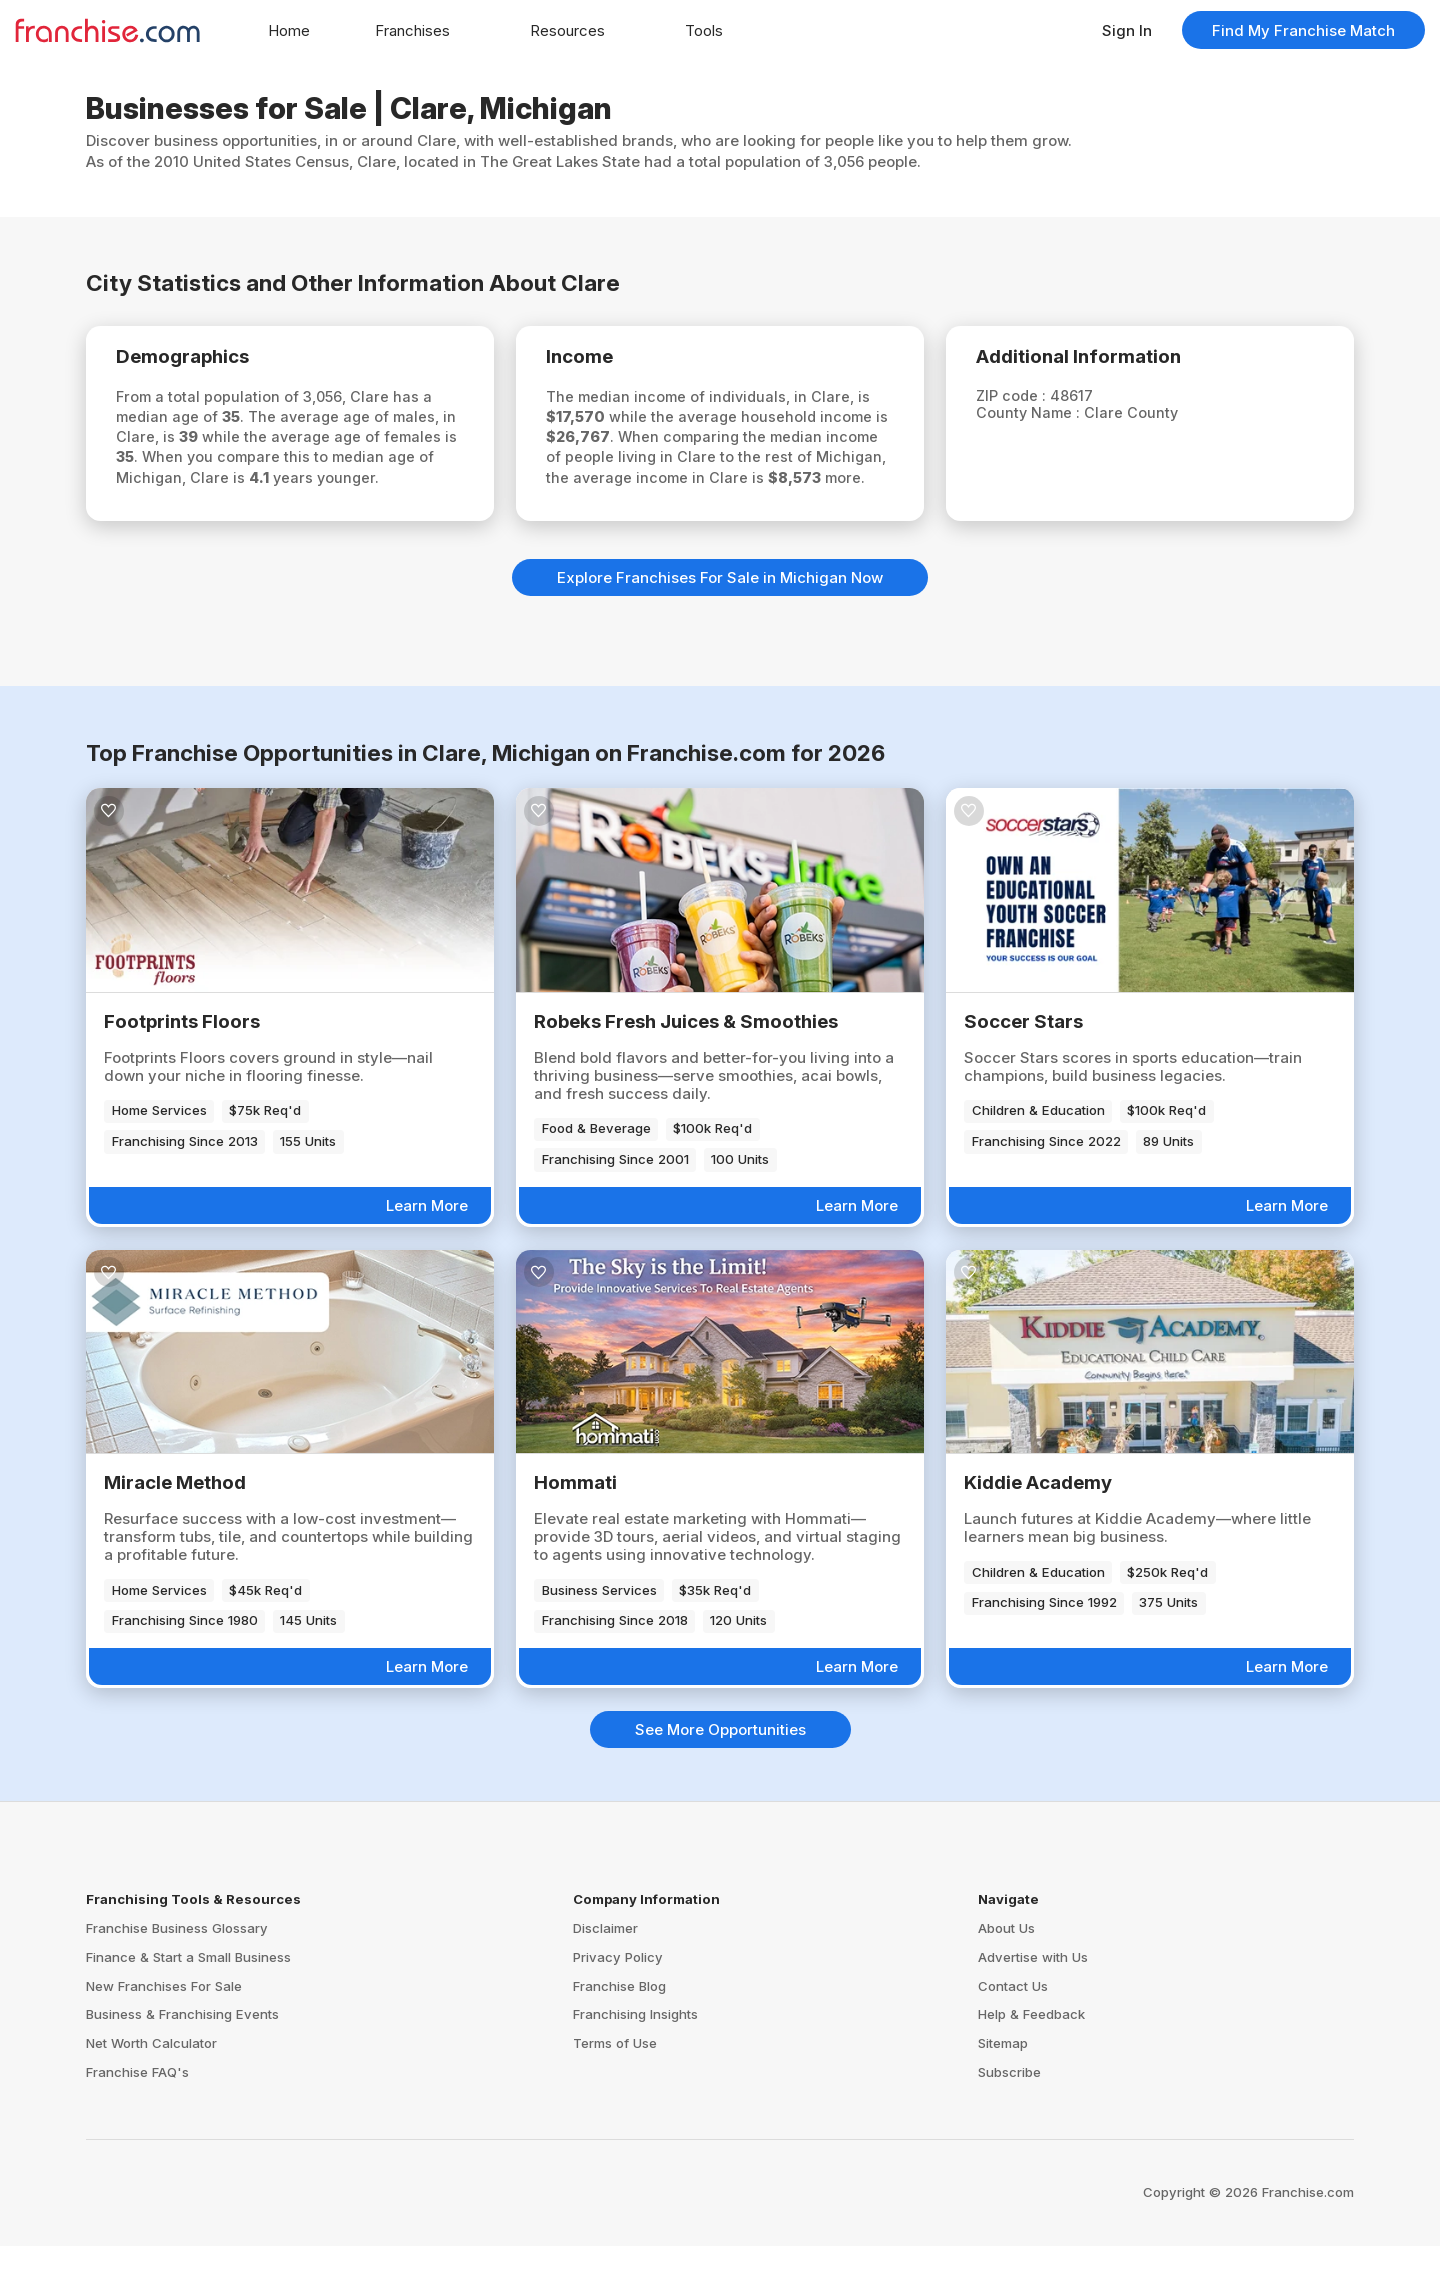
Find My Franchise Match (1303, 30)
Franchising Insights (635, 2047)
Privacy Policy (618, 1989)
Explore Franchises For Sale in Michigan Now (720, 609)
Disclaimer (605, 1960)
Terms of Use (615, 2075)
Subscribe (1009, 2104)
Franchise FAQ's (137, 2104)
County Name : (1039, 416)
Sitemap (1003, 2075)
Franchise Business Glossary (177, 1960)
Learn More (427, 1237)
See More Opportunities (720, 1761)
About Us (1006, 1960)
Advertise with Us (1033, 1989)
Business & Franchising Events (182, 2047)
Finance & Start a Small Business (188, 1989)
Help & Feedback (1031, 2047)
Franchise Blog (619, 2018)
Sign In (1127, 30)
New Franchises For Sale (164, 2018)
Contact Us (1013, 2018)
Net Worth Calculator (151, 2075)
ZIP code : (1022, 398)
